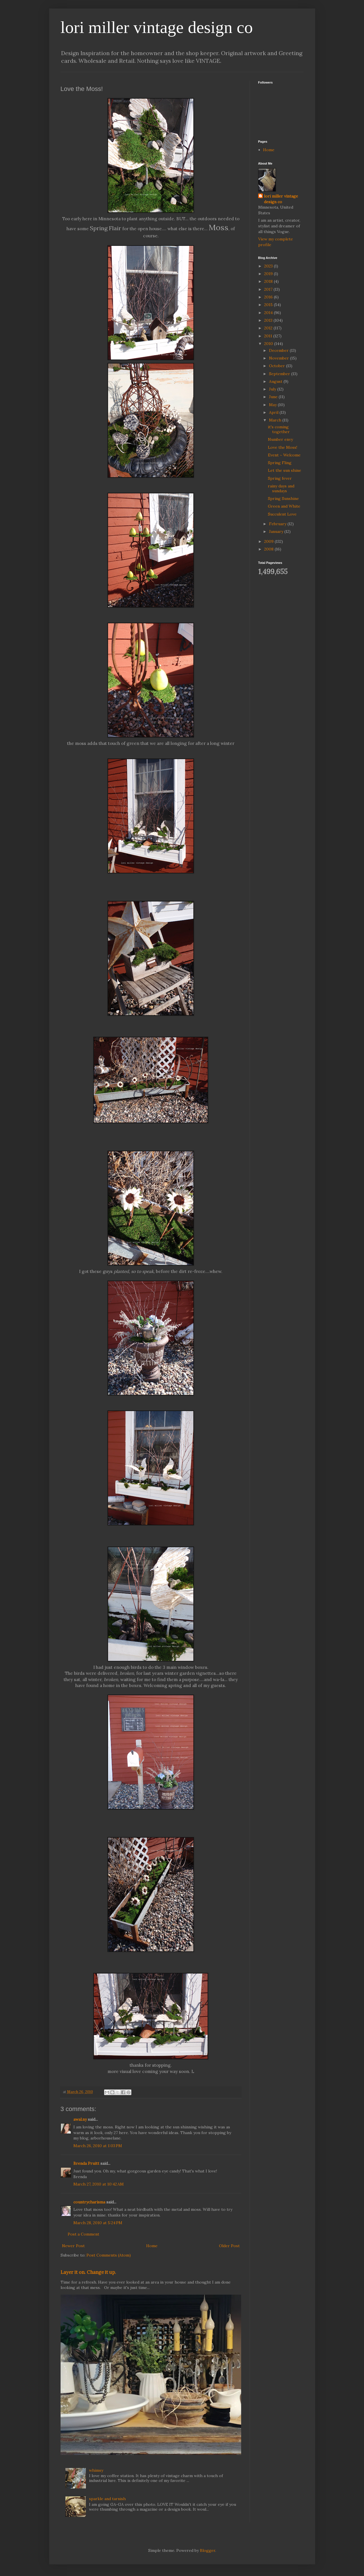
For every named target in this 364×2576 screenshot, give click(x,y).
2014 (269, 312)
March (275, 420)
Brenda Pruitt (86, 2163)
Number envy (280, 439)
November (279, 358)
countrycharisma (89, 2202)
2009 (269, 541)
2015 (269, 304)
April (274, 412)
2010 (269, 343)
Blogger (207, 2550)
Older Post (229, 2245)
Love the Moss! (282, 447)
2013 (269, 320)
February (278, 523)
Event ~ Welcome (284, 455)
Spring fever (280, 478)
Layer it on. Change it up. (88, 2272)
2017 (269, 289)
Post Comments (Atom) (108, 2255)
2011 (268, 335)
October (277, 365)
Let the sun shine (284, 470)
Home (152, 2245)
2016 (269, 297)
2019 (269, 273)
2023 (269, 266)
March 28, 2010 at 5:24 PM (97, 2222)
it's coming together (279, 429)
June (274, 396)
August (276, 381)
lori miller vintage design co (157, 27)
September (280, 373)
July (273, 389)
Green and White (284, 506)
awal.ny (80, 2119)
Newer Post (73, 2245)
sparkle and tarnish (107, 2498)
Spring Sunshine (283, 498)
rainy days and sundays (281, 488)
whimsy (96, 2470)
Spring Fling (279, 462)
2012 (269, 328)
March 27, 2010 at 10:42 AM (98, 2184)
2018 (269, 281)
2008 (269, 549)
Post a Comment (83, 2234)
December (279, 350)
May (273, 404)
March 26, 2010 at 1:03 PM (97, 2145)
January (276, 531)
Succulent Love (282, 514)
